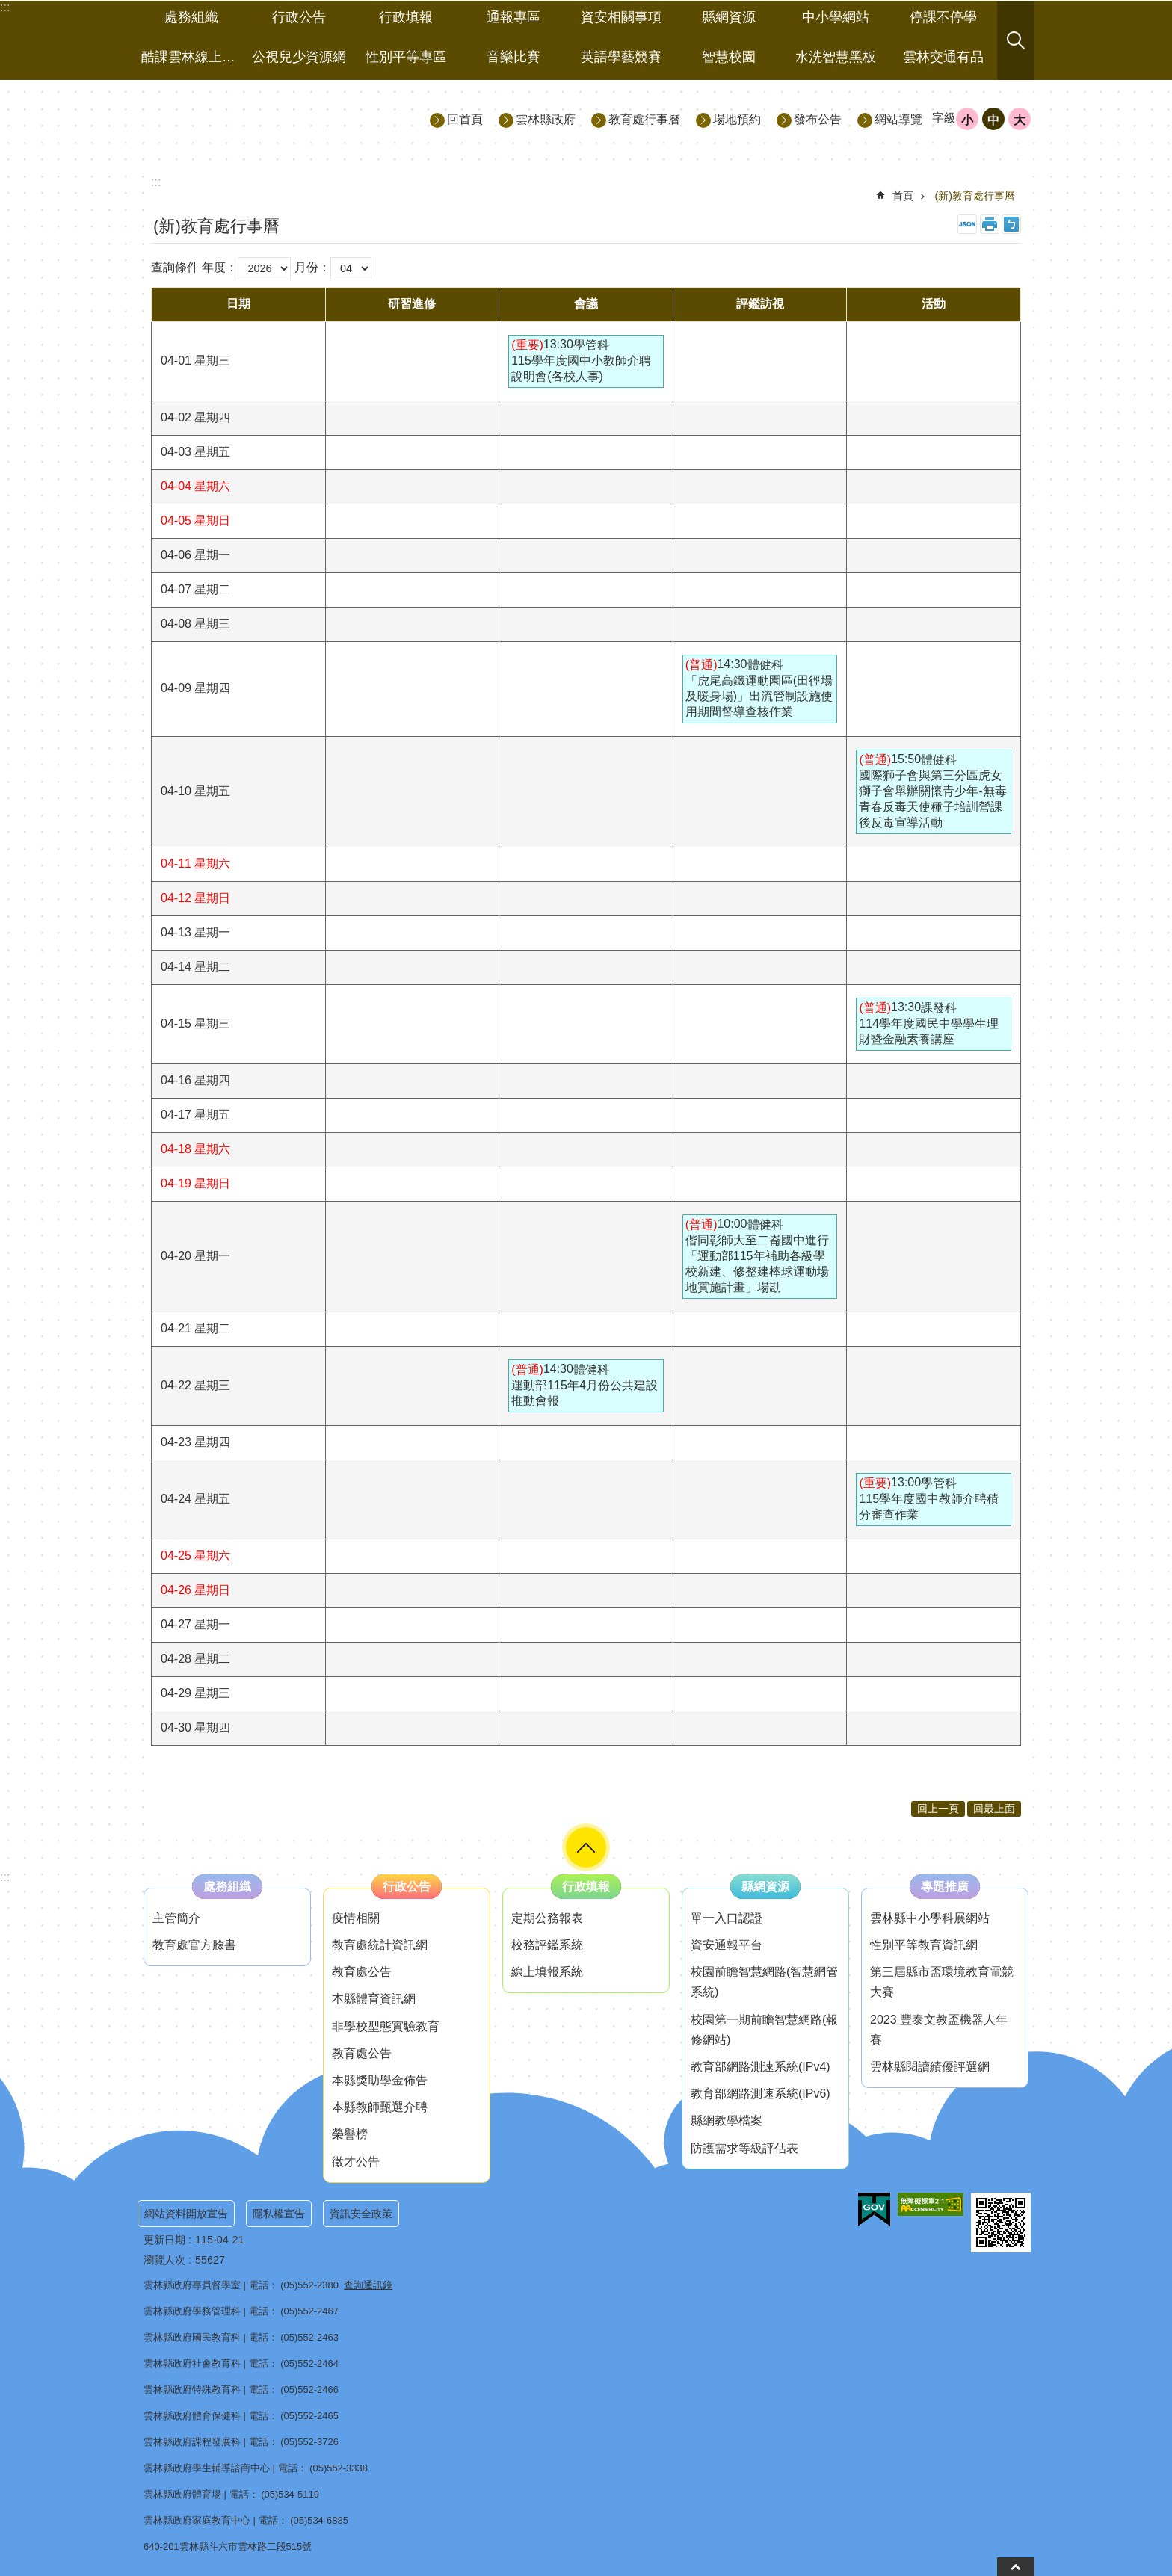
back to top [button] (1015, 2566)
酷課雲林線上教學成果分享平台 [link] (193, 56)
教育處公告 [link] (362, 1971)
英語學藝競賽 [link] (621, 56)
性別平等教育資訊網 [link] (924, 1945)
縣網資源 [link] (729, 17)
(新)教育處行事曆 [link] (974, 196)
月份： (312, 267)
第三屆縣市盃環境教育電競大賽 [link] (942, 1981)
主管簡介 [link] (176, 1918)
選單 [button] (586, 1847)
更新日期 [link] (164, 2240)
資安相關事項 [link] (621, 17)
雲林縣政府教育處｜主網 (273, 118)
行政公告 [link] (299, 17)
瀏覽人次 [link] (164, 2260)
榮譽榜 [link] (350, 2134)
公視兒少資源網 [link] (299, 56)
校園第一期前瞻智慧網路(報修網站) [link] (764, 2029)
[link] (874, 2210)
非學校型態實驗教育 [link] (386, 2026)
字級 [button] (944, 117)
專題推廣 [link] (945, 1886)
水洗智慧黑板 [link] (835, 56)
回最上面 (994, 1808)
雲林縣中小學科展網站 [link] (930, 1918)
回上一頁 (938, 1808)
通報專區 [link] (513, 17)
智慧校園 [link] (729, 56)
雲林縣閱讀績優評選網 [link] (930, 2066)
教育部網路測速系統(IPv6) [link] (760, 2093)
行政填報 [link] (406, 17)
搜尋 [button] (1015, 40)
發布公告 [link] (818, 119)
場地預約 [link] (737, 119)
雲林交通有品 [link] (943, 56)
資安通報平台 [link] (726, 1945)
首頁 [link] (902, 196)
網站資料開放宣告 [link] (186, 2214)
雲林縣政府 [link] (546, 119)
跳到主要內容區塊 (7, 7)
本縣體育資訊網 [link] (374, 1998)
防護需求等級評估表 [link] (744, 2148)
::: (5, 1877)
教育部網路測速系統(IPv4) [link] (760, 2066)
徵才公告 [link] (356, 2161)
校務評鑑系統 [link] (547, 1945)
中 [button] (993, 120)
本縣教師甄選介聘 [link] (380, 2107)
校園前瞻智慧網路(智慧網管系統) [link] (764, 1981)
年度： (220, 267)
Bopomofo (1011, 224)
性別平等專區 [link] (406, 56)
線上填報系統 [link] (547, 1971)
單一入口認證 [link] (726, 1918)
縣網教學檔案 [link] (726, 2120)
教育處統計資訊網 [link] (380, 1945)
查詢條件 (175, 267)
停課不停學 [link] (943, 17)
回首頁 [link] (465, 119)
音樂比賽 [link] (513, 56)
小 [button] (967, 120)
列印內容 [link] (989, 224)
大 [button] (1020, 120)
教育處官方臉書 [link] (194, 1945)
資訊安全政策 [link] (361, 2214)
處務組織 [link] (191, 17)
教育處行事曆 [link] (644, 119)
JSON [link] (967, 224)
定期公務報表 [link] (547, 1918)
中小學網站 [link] (835, 17)
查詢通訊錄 (368, 2285)
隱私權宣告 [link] (279, 2214)
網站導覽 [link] (898, 119)
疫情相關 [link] (356, 1918)
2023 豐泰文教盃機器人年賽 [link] (939, 2029)
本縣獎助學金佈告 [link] (380, 2080)
